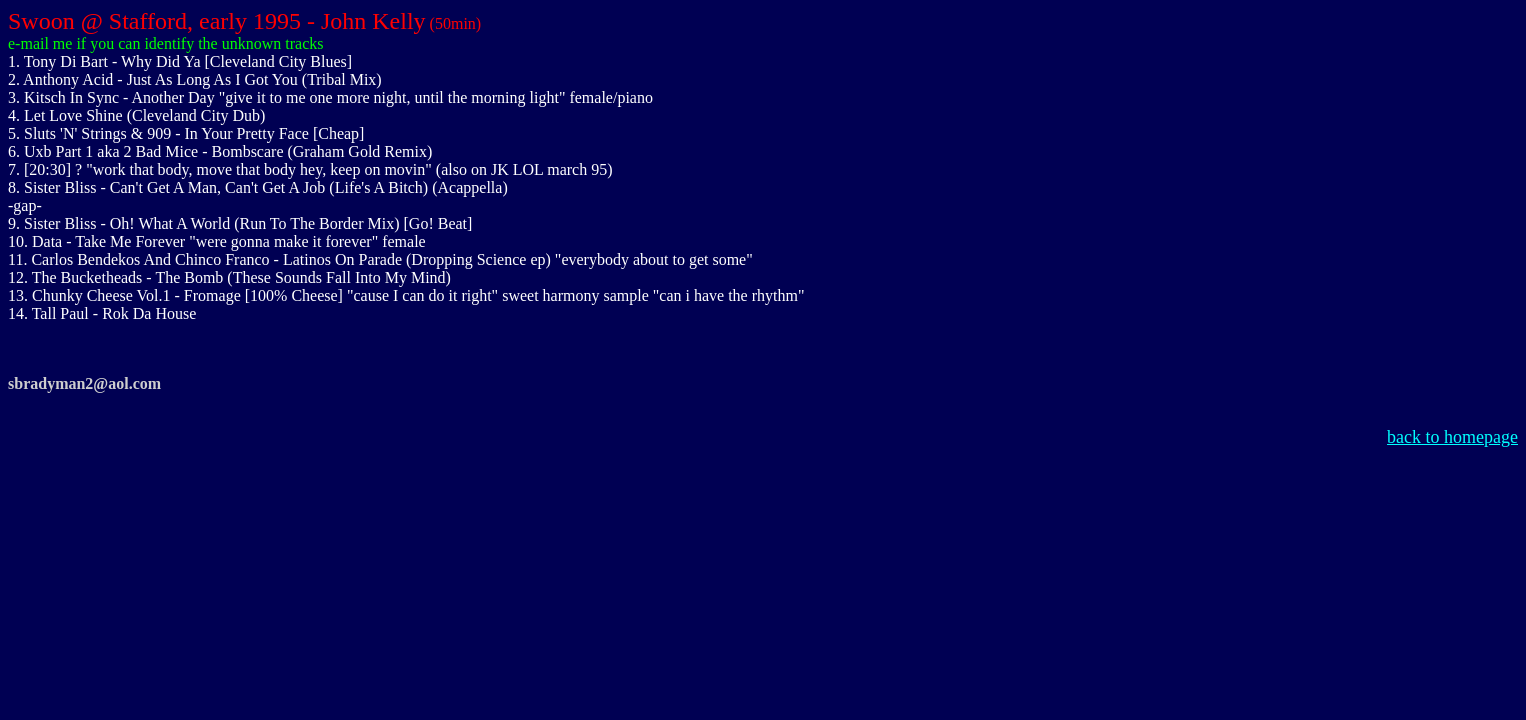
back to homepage (1452, 437)
